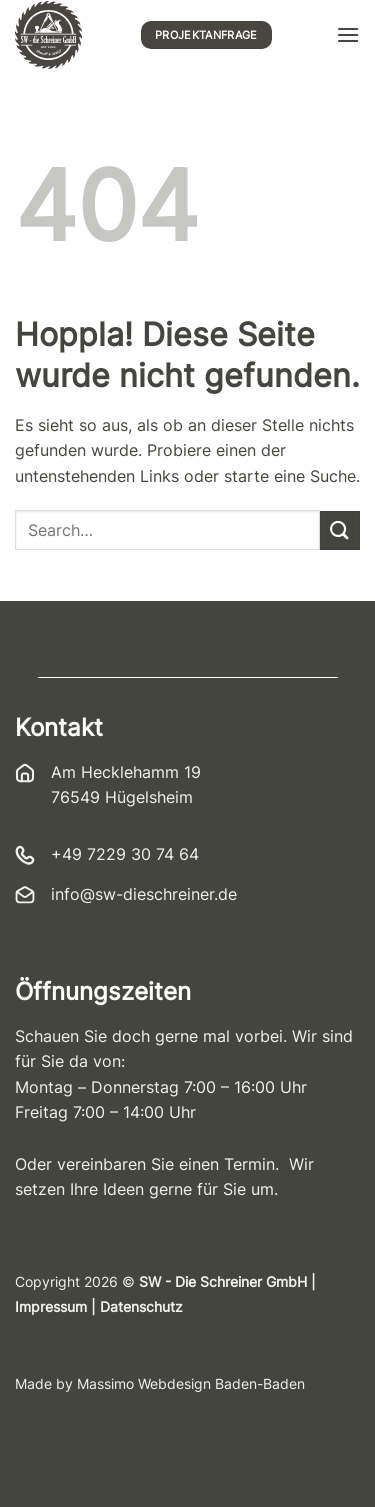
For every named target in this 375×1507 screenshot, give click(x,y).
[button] (348, 34)
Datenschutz (141, 1307)
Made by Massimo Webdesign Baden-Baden (160, 1384)
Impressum (51, 1307)
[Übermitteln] (340, 530)
